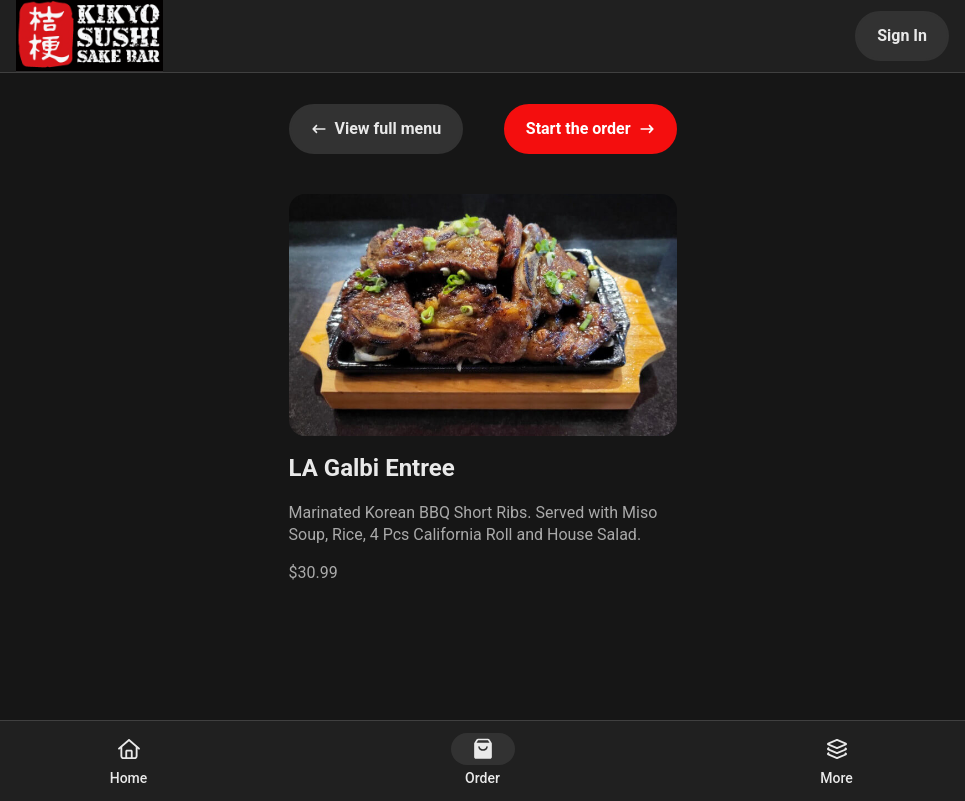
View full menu (376, 128)
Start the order (590, 128)
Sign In (902, 35)
